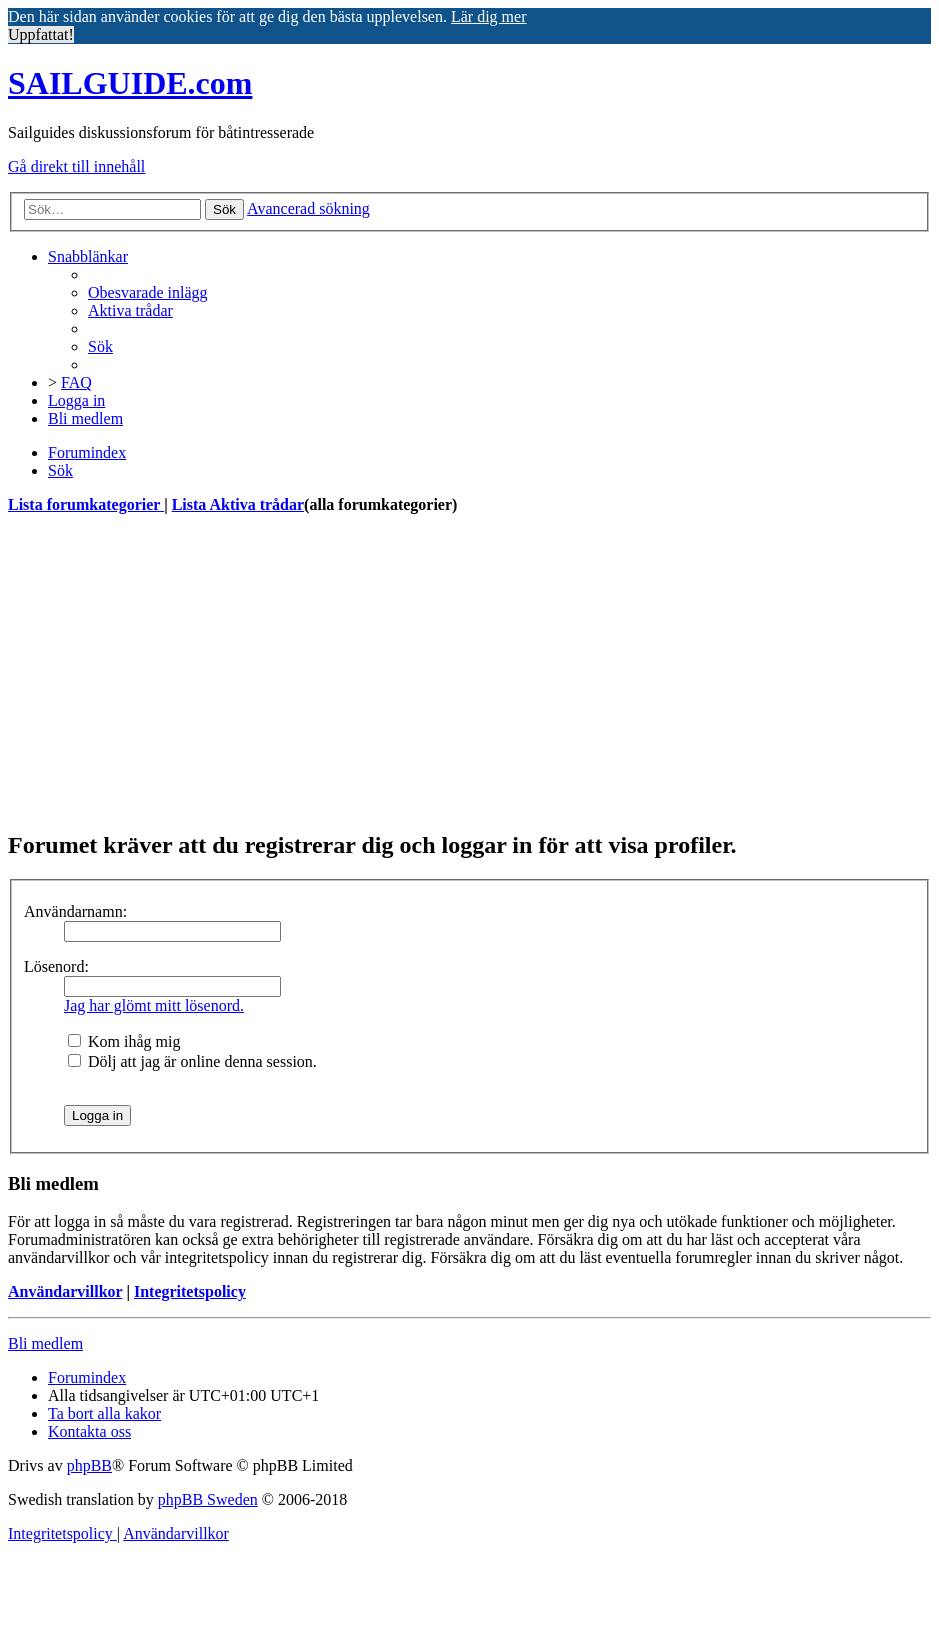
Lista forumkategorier (86, 504)
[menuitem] (148, 292)
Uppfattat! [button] (41, 34)
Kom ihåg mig (124, 1041)
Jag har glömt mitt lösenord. (154, 1005)
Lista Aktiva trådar (238, 504)
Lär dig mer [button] (489, 16)
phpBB (89, 1465)
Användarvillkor (65, 1291)
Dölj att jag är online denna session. (192, 1061)
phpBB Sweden (208, 1499)
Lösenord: (56, 966)
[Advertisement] (469, 672)
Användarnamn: (75, 911)
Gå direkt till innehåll (76, 166)
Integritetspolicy (190, 1291)
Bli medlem (45, 1343)
